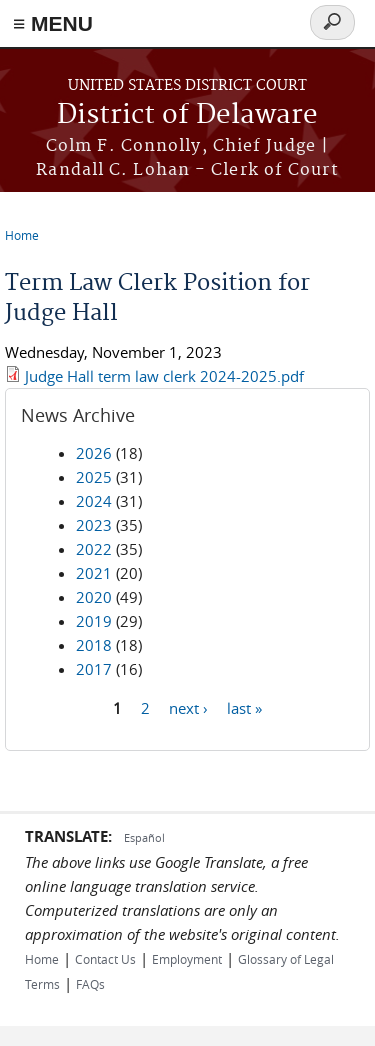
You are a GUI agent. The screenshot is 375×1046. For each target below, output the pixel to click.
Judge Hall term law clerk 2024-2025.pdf (164, 376)
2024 (94, 501)
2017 (94, 669)
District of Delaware (187, 115)
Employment (187, 959)
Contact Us (105, 959)
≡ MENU (53, 23)
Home (22, 235)
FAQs (90, 984)
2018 (94, 645)
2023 (94, 525)
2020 (94, 597)
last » (244, 708)
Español (144, 837)
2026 (94, 453)
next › (188, 708)
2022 (94, 549)
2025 (94, 477)
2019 (94, 621)
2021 (94, 573)
